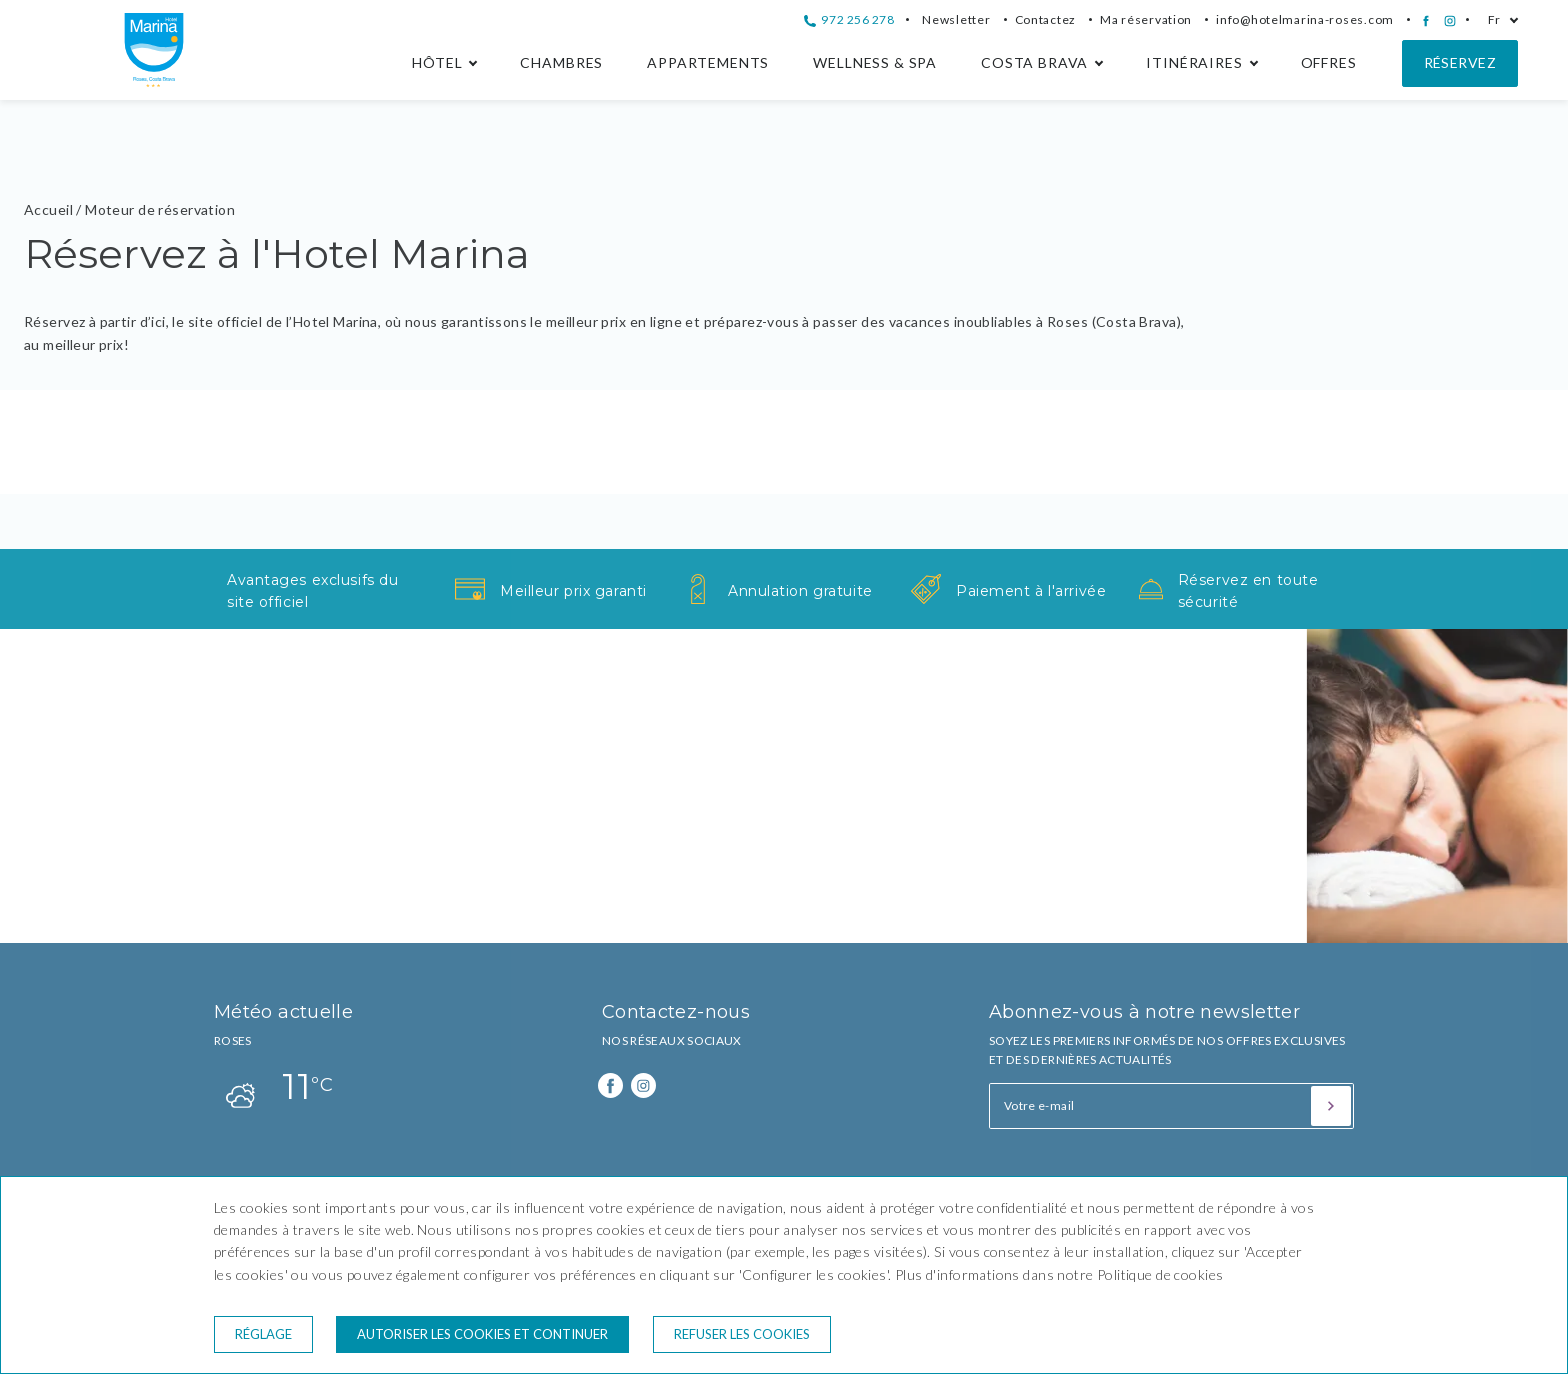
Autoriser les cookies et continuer (482, 1334)
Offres (1329, 62)
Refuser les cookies (742, 1334)
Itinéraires (1194, 62)
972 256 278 (849, 19)
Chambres (561, 62)
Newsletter (956, 19)
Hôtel (437, 62)
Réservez (1460, 62)
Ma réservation (1146, 19)
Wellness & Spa (875, 62)
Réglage (263, 1334)
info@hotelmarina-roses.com (1305, 19)
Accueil (48, 209)
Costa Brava (1034, 62)
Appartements (708, 62)
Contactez (1046, 19)
